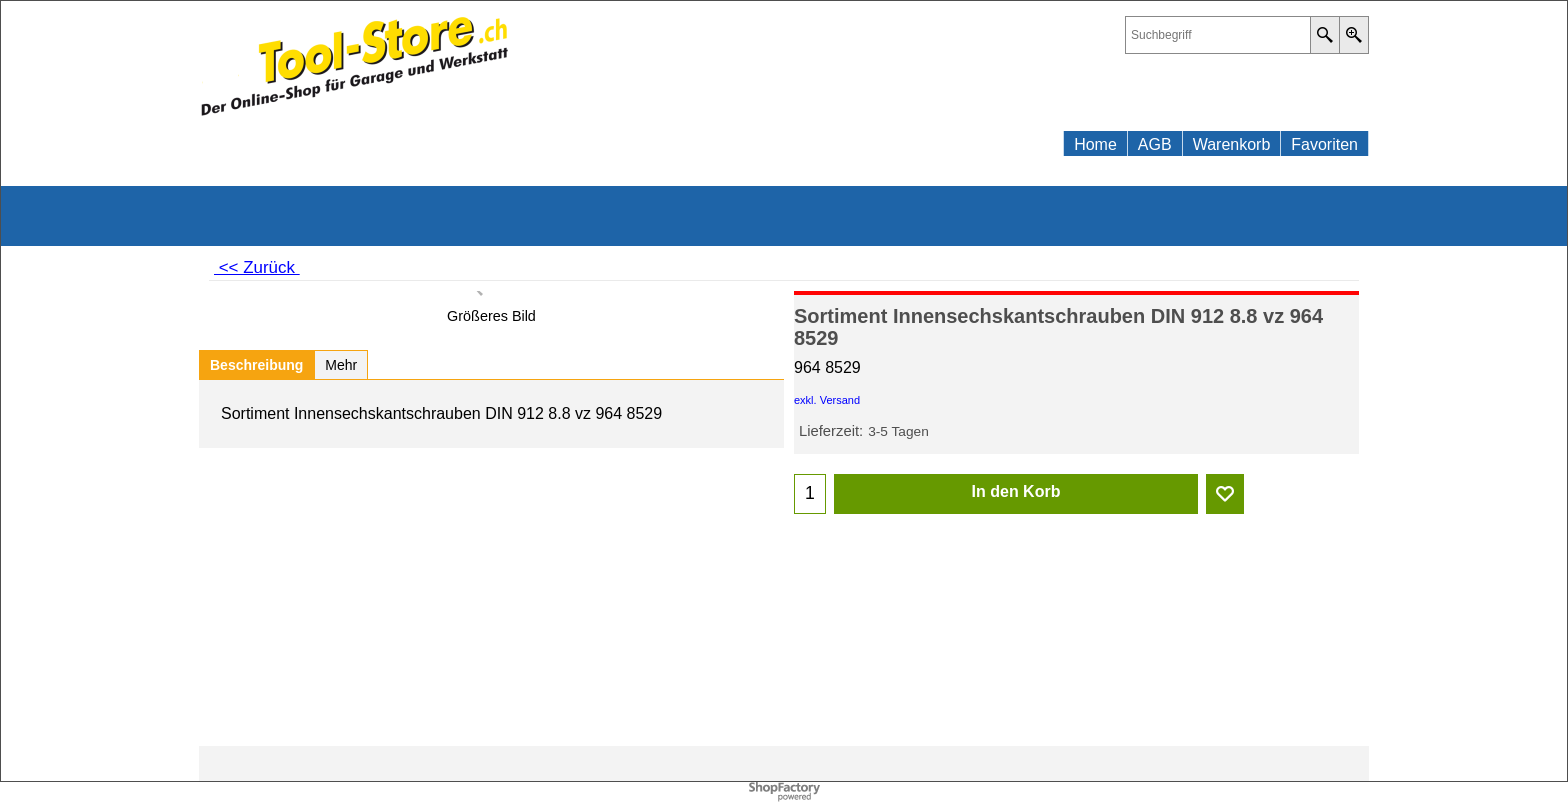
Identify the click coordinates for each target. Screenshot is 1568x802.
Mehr (341, 365)
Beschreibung (256, 365)
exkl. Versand (827, 400)
